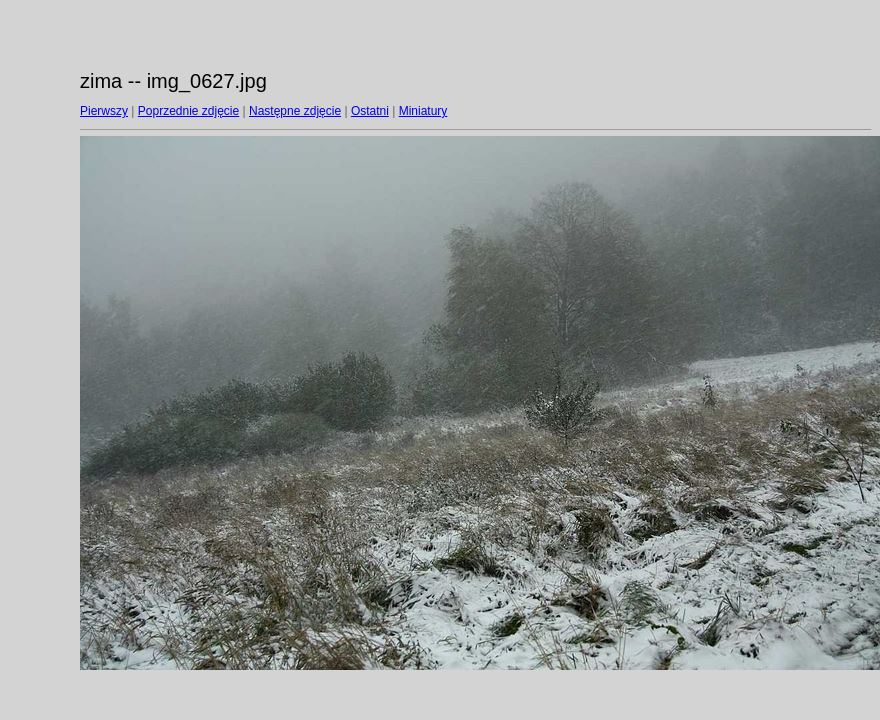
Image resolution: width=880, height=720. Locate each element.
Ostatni (370, 111)
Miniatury (423, 111)
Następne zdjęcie (295, 111)
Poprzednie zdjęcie (188, 111)
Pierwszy (104, 111)
